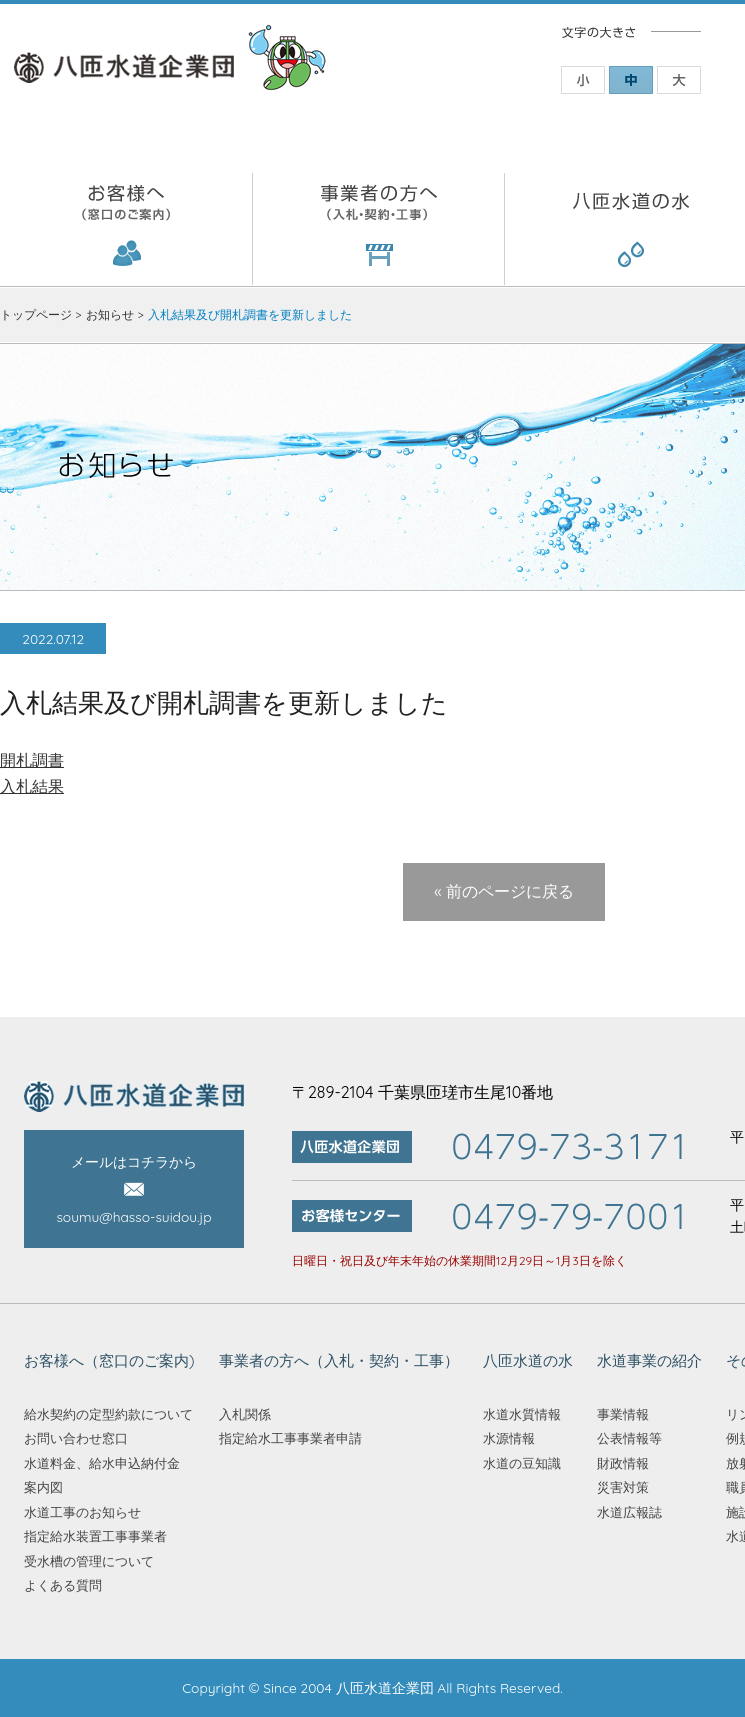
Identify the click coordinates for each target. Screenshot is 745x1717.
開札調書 (32, 760)
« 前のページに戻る (504, 891)
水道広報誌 (629, 1512)
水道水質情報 (522, 1414)
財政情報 (623, 1463)
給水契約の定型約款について (108, 1414)
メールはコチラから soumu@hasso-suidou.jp (133, 1189)
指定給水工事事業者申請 (290, 1438)
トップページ (36, 314)
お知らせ (110, 314)
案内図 (43, 1487)
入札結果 (32, 786)
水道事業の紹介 (649, 1360)
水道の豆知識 (522, 1463)
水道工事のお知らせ (82, 1512)
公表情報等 (629, 1438)
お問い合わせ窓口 (76, 1438)
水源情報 (509, 1438)
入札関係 (245, 1414)
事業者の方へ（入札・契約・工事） (379, 229)
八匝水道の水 (528, 1360)
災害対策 (623, 1487)
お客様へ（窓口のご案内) (126, 229)
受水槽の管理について (89, 1561)
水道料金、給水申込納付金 (102, 1463)
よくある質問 (63, 1585)
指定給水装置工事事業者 (95, 1536)
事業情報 (623, 1414)
